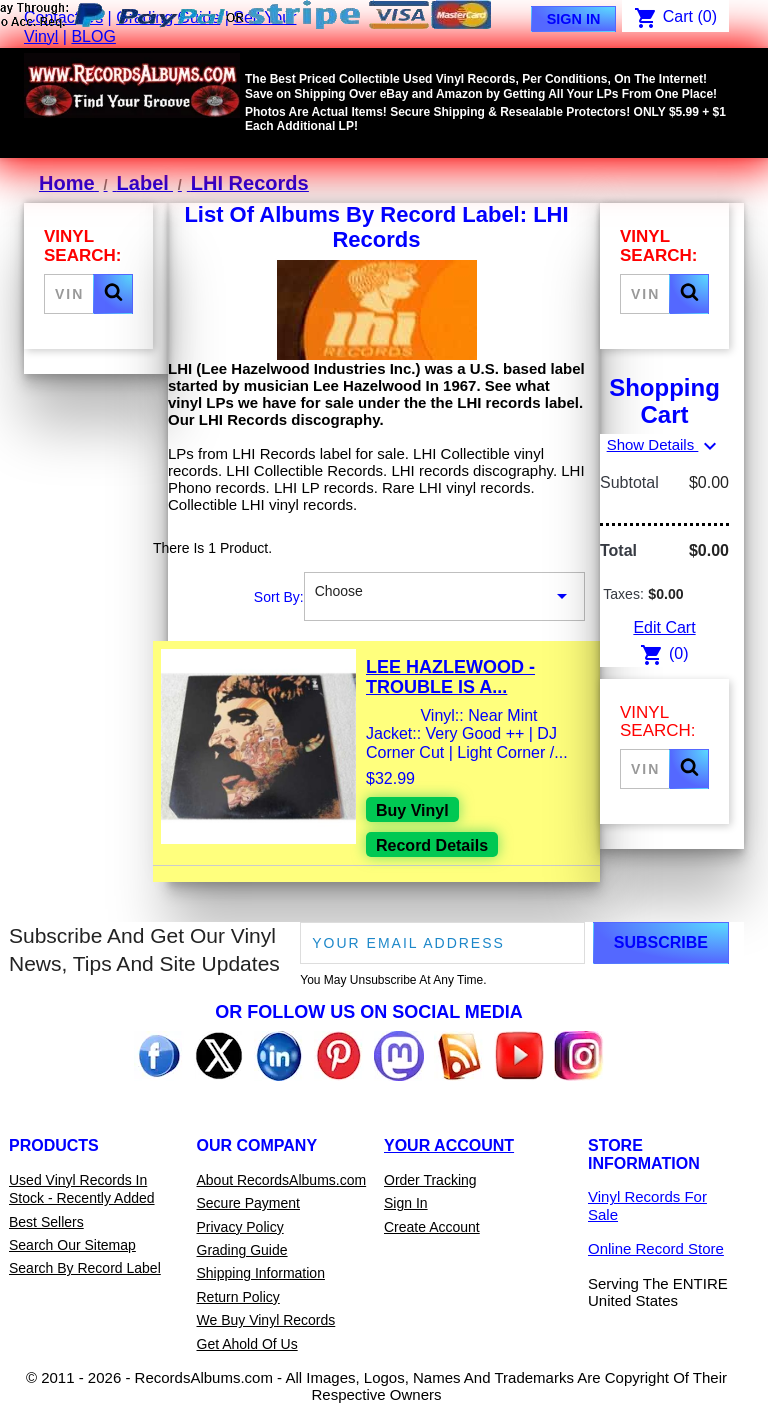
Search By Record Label (85, 1268)
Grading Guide (242, 1250)
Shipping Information (261, 1273)
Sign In (574, 19)
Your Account (449, 1145)
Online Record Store (656, 1248)
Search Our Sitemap (72, 1245)
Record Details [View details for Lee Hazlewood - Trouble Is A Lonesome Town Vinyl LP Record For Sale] (432, 845)
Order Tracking (430, 1180)
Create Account (432, 1227)
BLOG (93, 36)
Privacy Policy (240, 1227)
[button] (113, 294)
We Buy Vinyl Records (266, 1320)
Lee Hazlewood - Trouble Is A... (450, 677)
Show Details (665, 444)
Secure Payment (249, 1203)
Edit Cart (664, 627)
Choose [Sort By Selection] (444, 597)
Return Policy (238, 1297)
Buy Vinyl (412, 810)
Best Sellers (46, 1222)
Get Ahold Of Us (247, 1344)
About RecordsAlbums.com (282, 1180)
